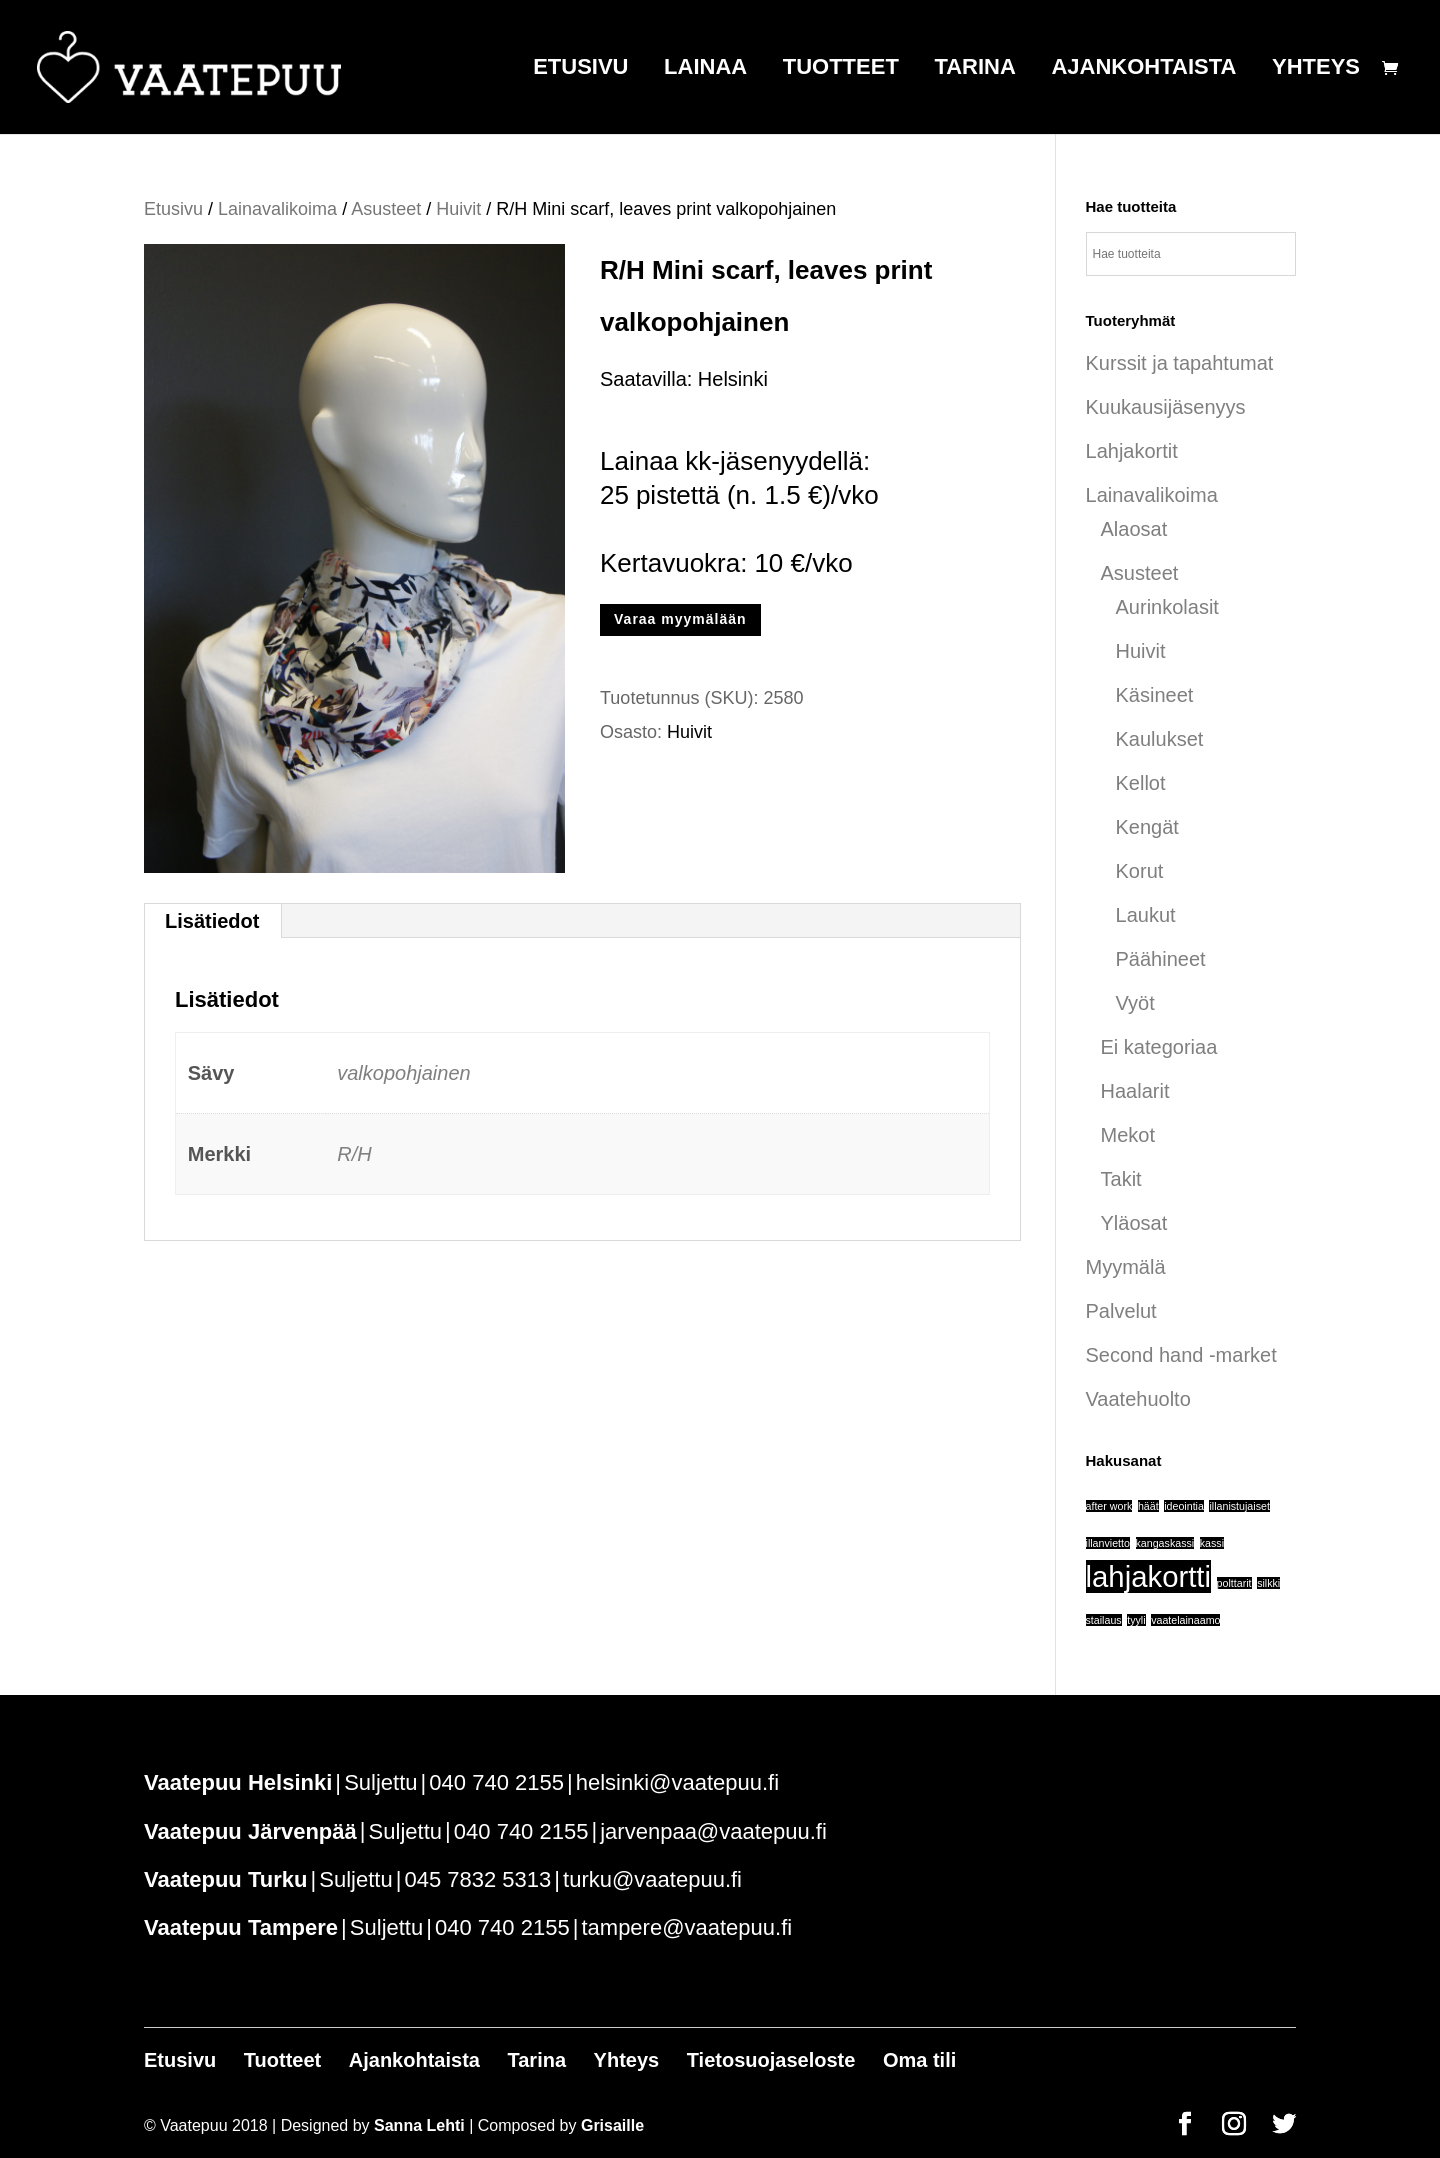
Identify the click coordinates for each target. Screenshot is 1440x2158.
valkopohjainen (403, 1073)
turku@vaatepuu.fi (652, 1879)
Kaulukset (1160, 739)
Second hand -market (1181, 1355)
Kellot (1141, 783)
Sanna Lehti (419, 2125)
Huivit (458, 209)
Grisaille (612, 2125)
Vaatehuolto (1138, 1399)
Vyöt (1135, 1003)
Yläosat (1134, 1223)
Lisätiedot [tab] (212, 921)
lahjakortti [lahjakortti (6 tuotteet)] (1149, 1576)
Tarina (974, 69)
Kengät (1147, 827)
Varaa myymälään (680, 619)
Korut (1140, 871)
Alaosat (1134, 529)
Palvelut (1121, 1311)
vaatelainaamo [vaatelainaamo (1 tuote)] (1185, 1620)
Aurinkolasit (1167, 607)
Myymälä (1126, 1267)
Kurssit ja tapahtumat (1180, 363)
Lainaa (705, 69)
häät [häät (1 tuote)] (1148, 1506)
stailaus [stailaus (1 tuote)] (1104, 1620)
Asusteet (386, 209)
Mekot (1128, 1135)
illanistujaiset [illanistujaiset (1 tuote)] (1239, 1506)
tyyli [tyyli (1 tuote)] (1136, 1620)
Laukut (1146, 915)
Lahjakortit (1132, 451)
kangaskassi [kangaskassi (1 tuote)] (1165, 1543)
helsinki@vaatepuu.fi (677, 1782)
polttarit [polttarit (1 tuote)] (1234, 1583)
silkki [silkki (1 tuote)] (1268, 1583)
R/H (354, 1154)
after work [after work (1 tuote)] (1109, 1506)
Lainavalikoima (277, 209)
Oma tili (919, 2060)
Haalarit (1135, 1091)
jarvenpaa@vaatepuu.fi (713, 1831)
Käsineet (1155, 695)
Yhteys (1316, 69)
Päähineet (1161, 959)
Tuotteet (841, 69)
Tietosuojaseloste (771, 2060)
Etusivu (580, 69)
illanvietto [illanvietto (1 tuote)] (1108, 1543)
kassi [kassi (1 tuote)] (1212, 1543)
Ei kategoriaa (1159, 1047)
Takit (1121, 1179)
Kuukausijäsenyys (1166, 407)
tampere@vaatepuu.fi (686, 1927)
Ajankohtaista (1143, 69)
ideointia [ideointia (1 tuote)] (1184, 1506)
